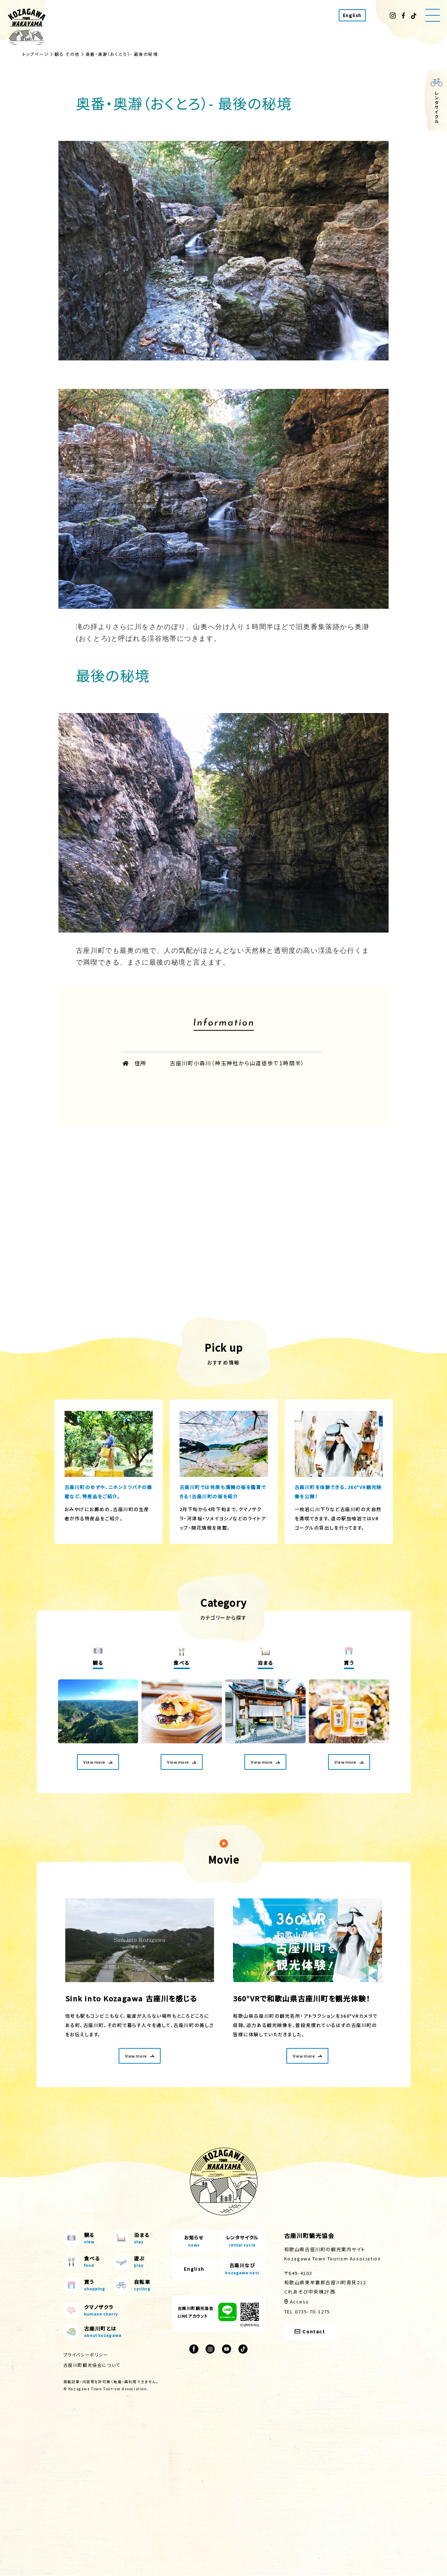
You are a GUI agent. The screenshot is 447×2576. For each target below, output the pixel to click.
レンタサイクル (242, 2241)
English (352, 15)
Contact (310, 2331)
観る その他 (67, 54)
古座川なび (242, 2269)
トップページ (35, 54)
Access (299, 2301)
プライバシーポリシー (85, 2355)
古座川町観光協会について (91, 2365)
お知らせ (194, 2241)
